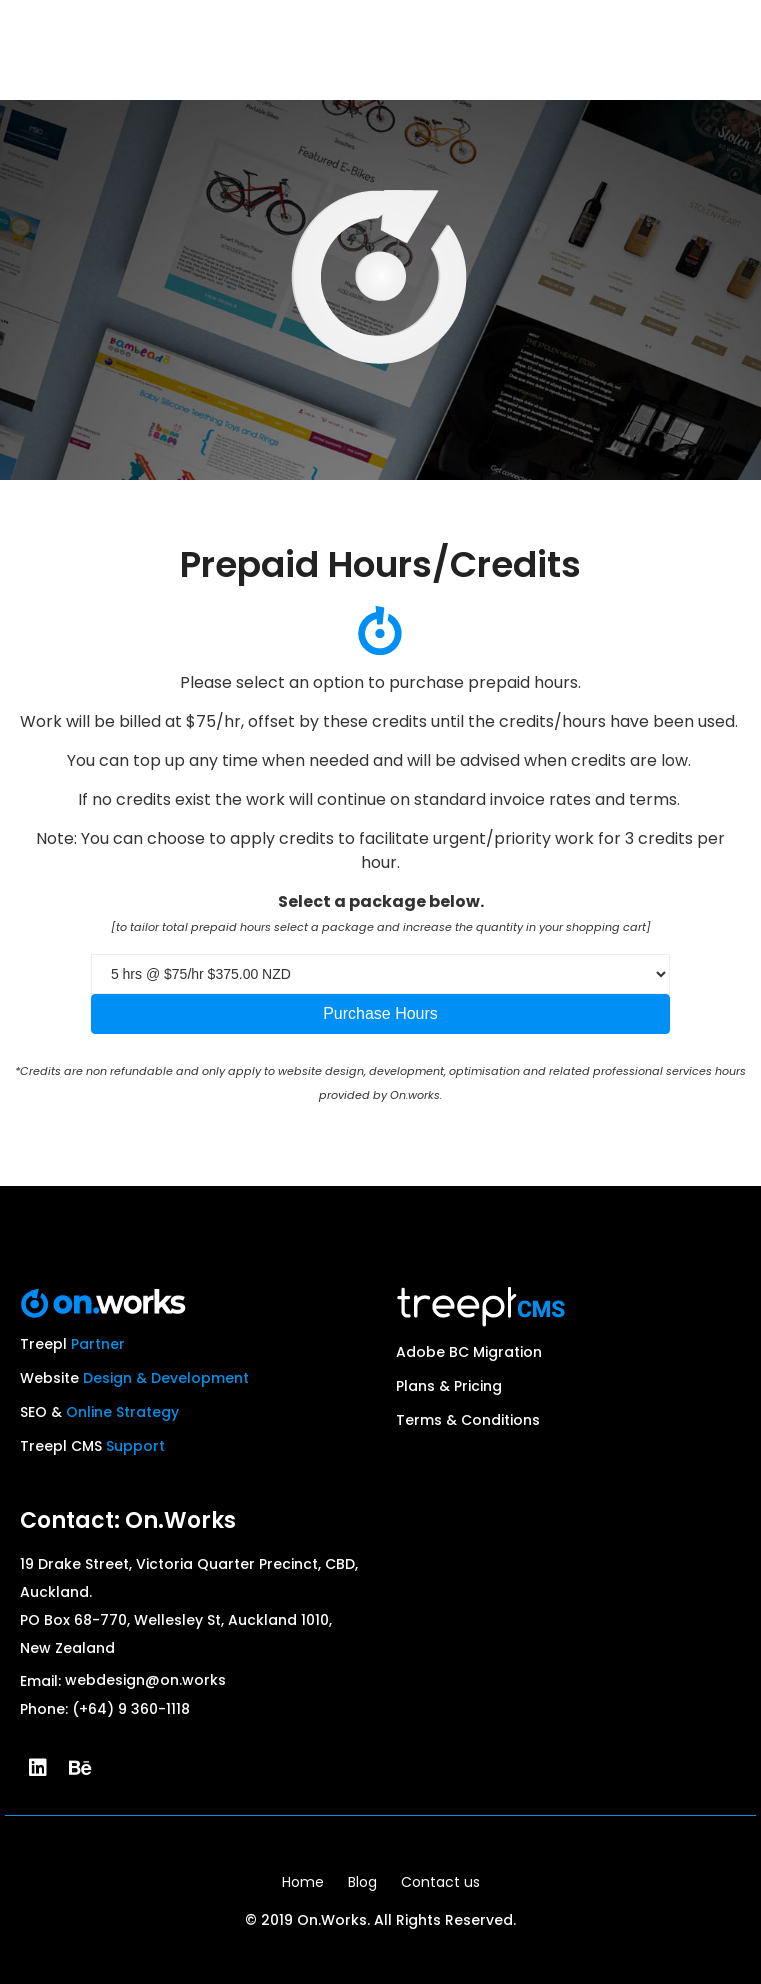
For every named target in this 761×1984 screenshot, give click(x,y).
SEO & (99, 1412)
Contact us (440, 1882)
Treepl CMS (92, 1446)
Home (303, 1882)
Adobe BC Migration (469, 1352)
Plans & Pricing (449, 1386)
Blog (362, 1882)
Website (134, 1378)
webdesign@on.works (145, 1680)
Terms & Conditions (468, 1420)
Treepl (72, 1344)
